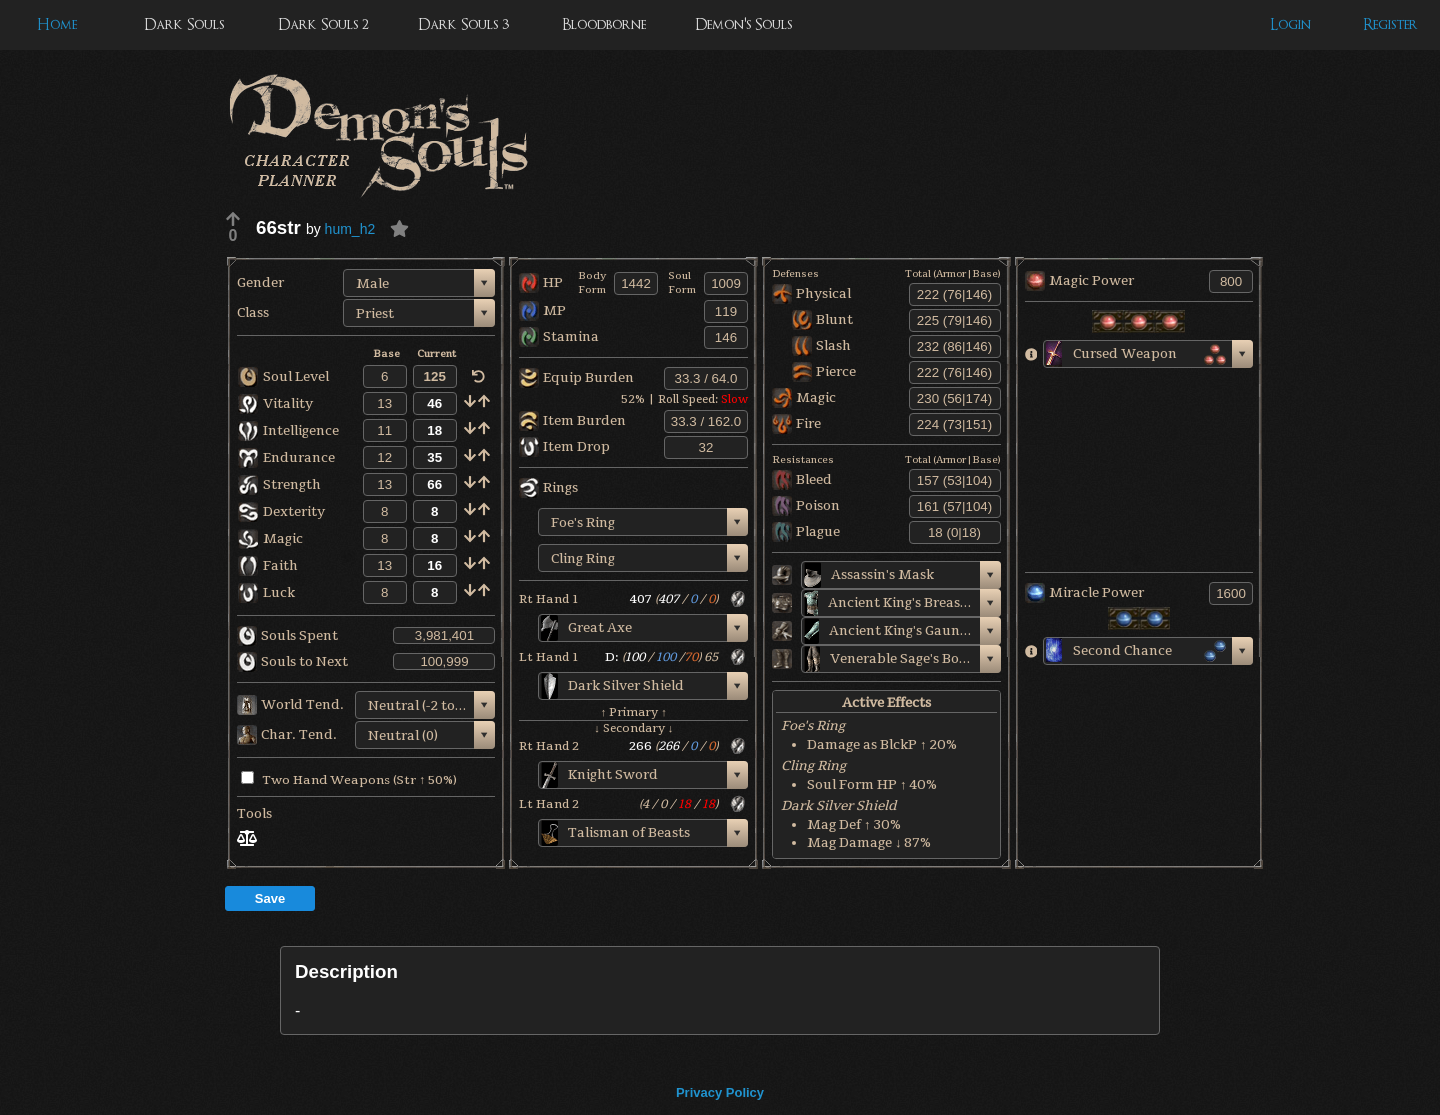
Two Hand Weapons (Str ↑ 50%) (349, 780)
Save (270, 898)
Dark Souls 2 (323, 24)
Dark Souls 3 (463, 24)
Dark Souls (184, 24)
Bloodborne (604, 24)
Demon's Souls (743, 24)
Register (1390, 24)
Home (57, 24)
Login (1290, 24)
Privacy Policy (720, 1092)
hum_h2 (350, 229)
